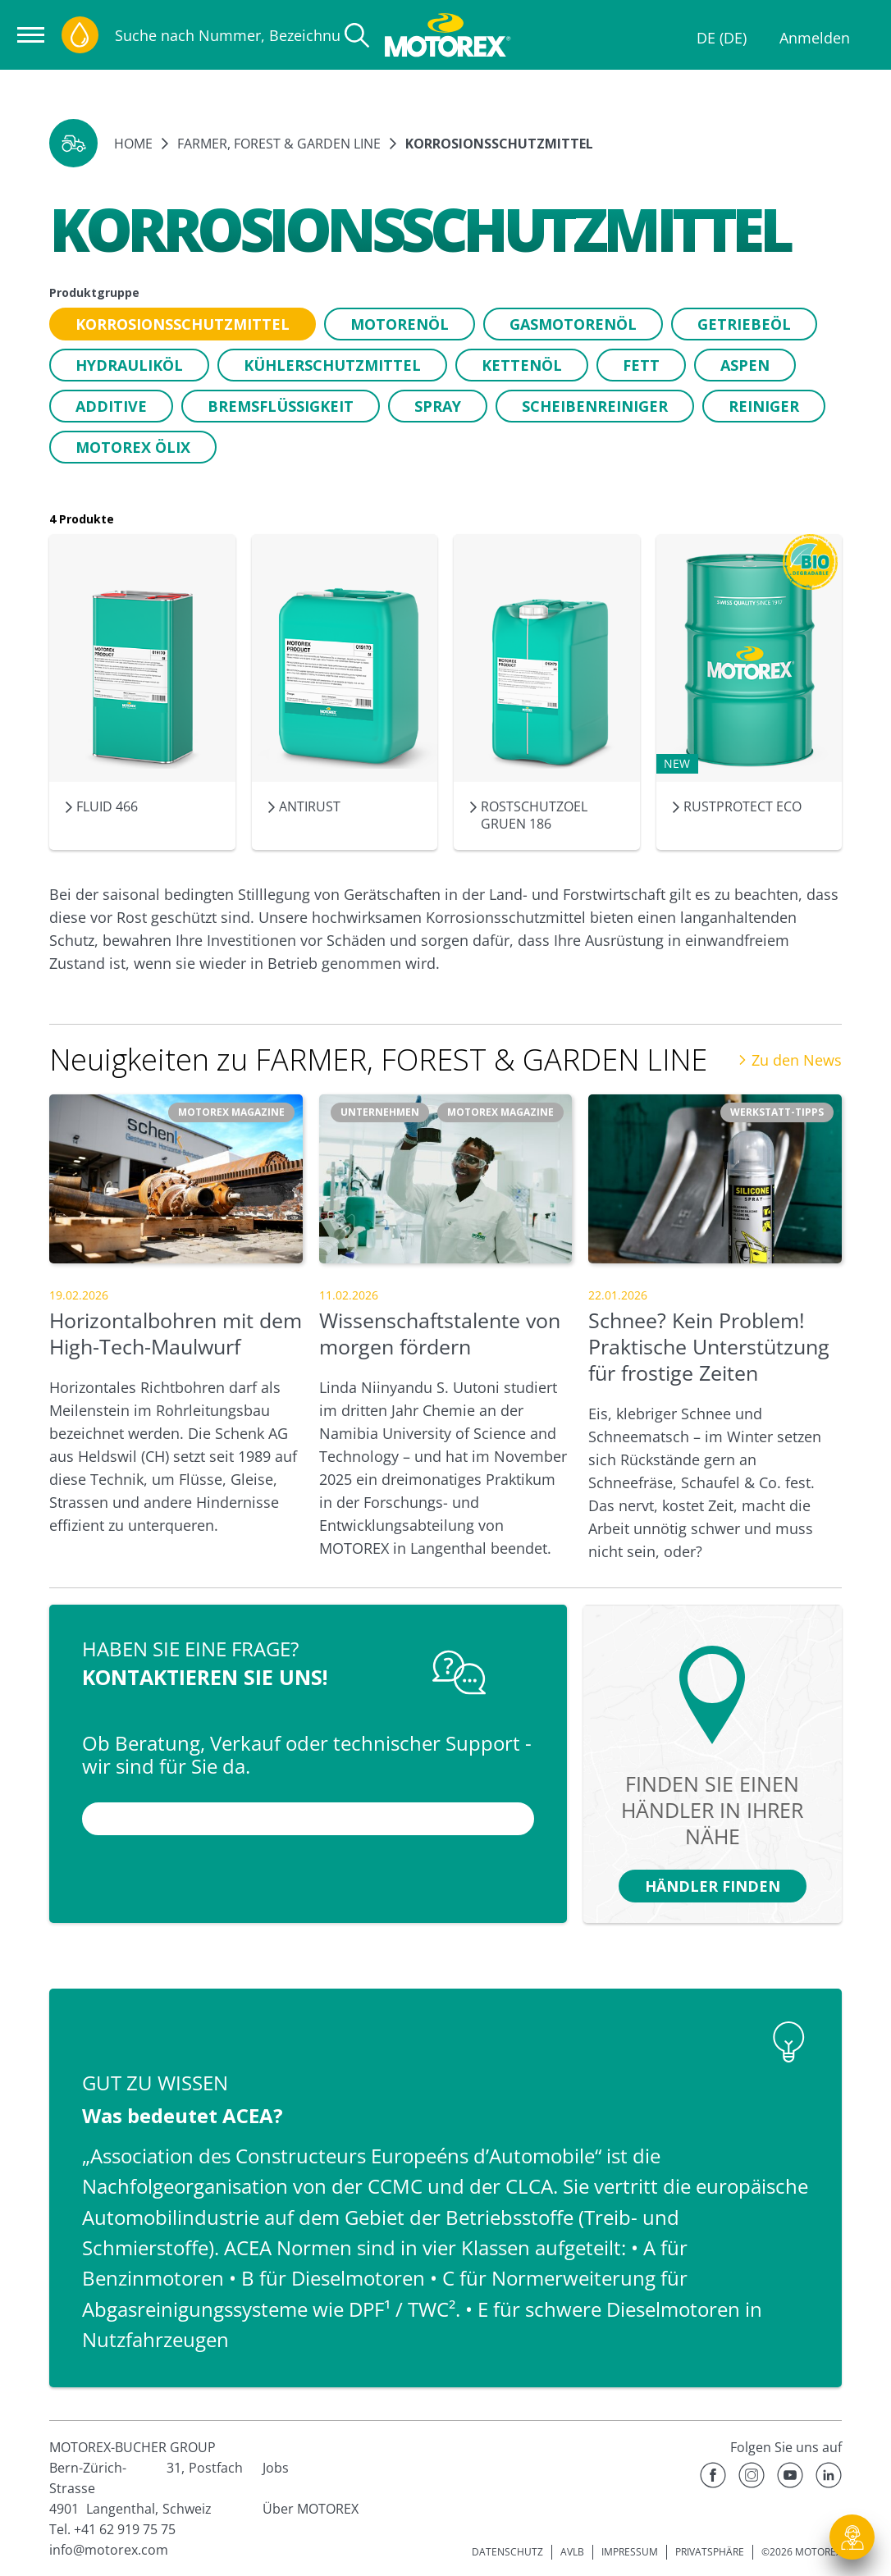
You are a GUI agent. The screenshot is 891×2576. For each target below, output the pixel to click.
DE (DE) (722, 38)
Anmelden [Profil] (814, 37)
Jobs (276, 2468)
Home (133, 144)
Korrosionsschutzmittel (499, 144)
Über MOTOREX (311, 2509)
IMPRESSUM (629, 2552)
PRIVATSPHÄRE (709, 2552)
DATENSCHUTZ (507, 2552)
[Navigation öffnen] (31, 34)
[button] (73, 143)
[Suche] (357, 35)
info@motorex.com (108, 2550)
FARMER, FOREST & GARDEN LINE (279, 144)
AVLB (572, 2552)
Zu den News (790, 1060)
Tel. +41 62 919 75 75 (112, 2529)
